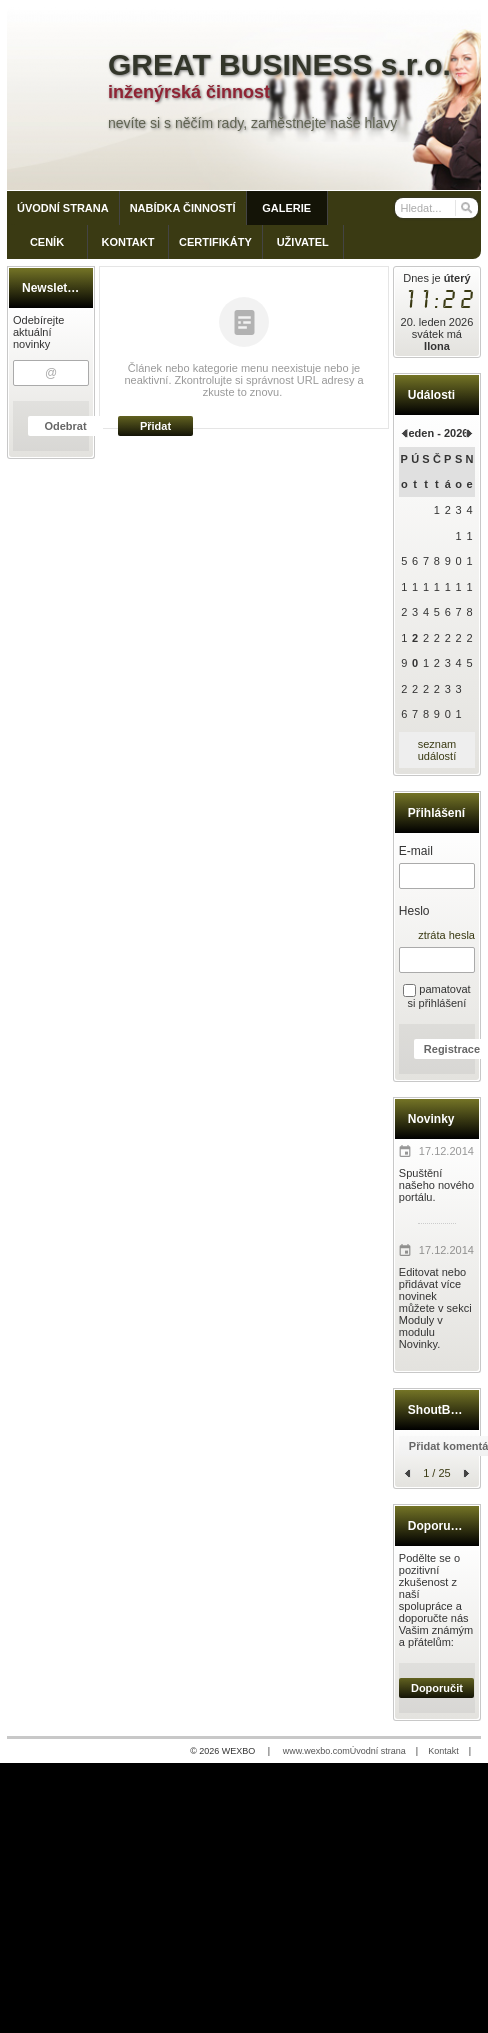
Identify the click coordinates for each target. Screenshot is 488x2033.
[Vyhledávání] (436, 208)
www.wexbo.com (316, 1751)
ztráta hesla (446, 935)
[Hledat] (465, 208)
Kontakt (443, 1751)
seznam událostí (437, 750)
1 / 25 (437, 1473)
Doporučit (437, 1688)
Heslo (414, 911)
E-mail (416, 851)
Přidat (155, 426)
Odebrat (65, 426)
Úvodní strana (378, 1751)
